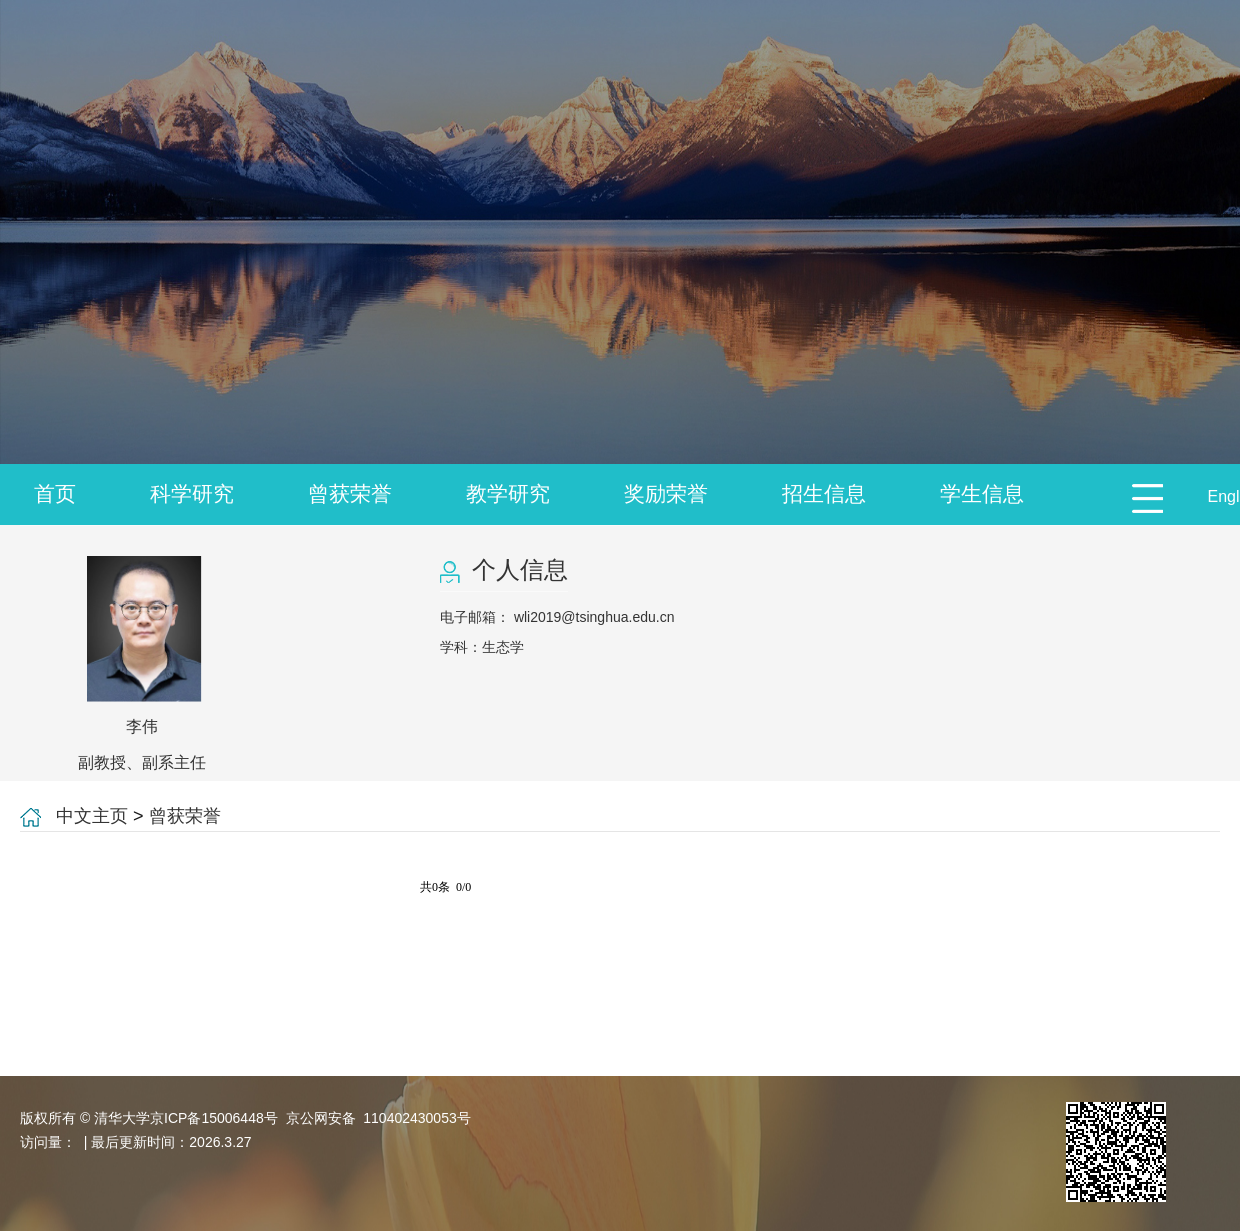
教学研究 (508, 493)
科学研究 (192, 493)
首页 (55, 493)
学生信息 (982, 493)
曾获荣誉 (350, 493)
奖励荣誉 (666, 493)
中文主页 (92, 816)
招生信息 (824, 493)
